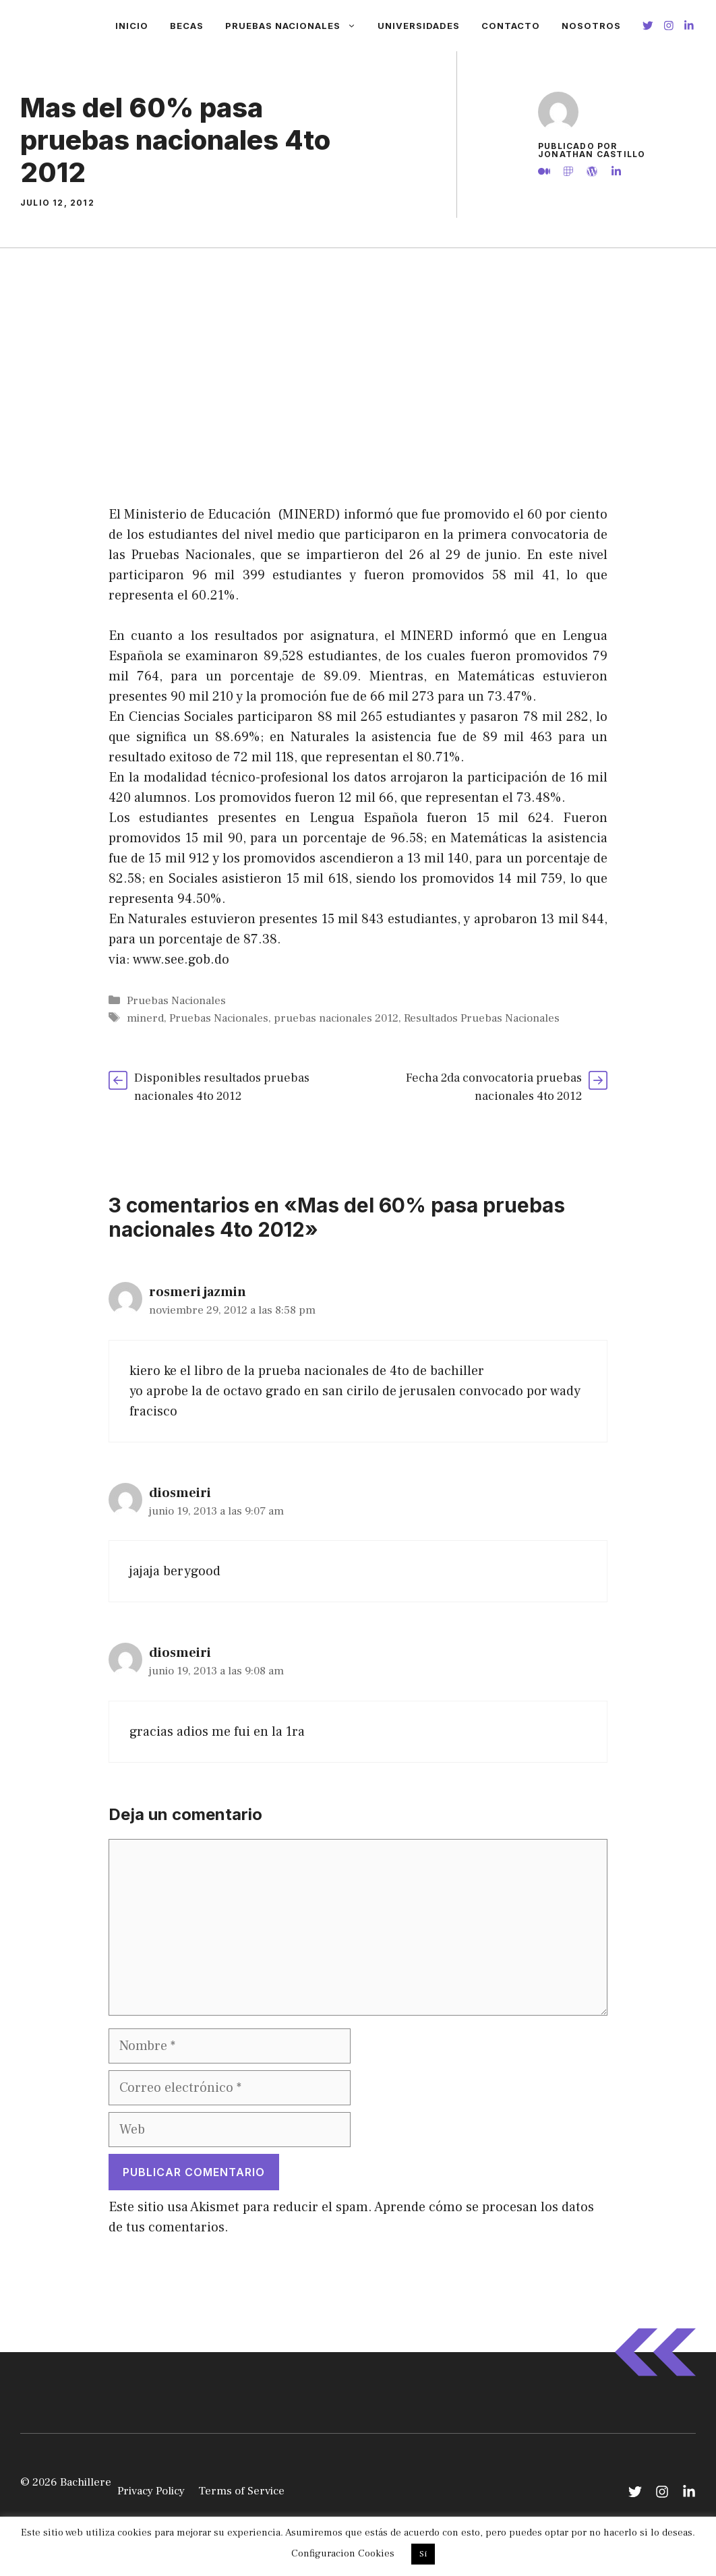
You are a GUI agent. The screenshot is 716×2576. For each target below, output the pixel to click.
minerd (145, 1018)
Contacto (510, 25)
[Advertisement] (358, 349)
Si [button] (423, 2553)
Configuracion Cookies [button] (342, 2553)
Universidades (419, 25)
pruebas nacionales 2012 (336, 1018)
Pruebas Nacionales (296, 25)
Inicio (131, 25)
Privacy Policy (151, 2491)
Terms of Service (241, 2491)
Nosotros (591, 25)
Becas (187, 25)
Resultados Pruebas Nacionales (482, 1018)
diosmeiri (180, 1493)
